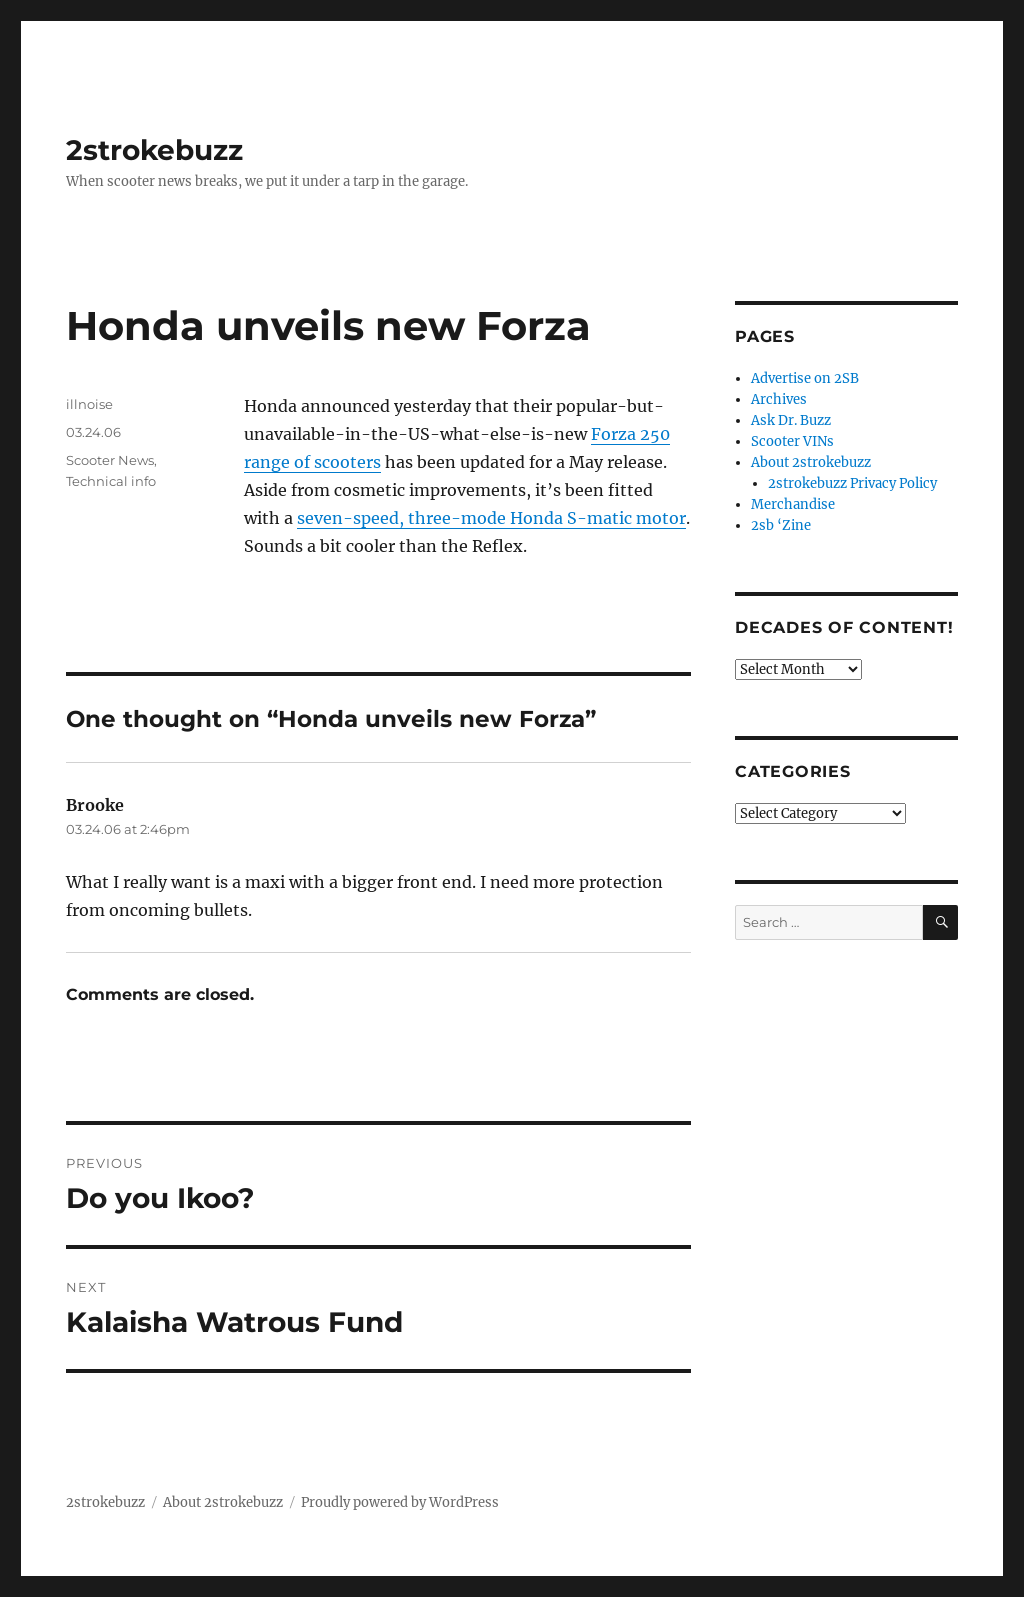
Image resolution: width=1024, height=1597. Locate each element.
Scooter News (110, 460)
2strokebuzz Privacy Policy (852, 483)
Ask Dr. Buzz (791, 420)
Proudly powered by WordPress (400, 1502)
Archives (779, 399)
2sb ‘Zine (781, 525)
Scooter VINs (792, 441)
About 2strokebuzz (811, 462)
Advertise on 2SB (805, 378)
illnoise (89, 404)
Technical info (111, 481)
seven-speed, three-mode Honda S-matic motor (491, 518)
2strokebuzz (154, 150)
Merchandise (793, 504)
